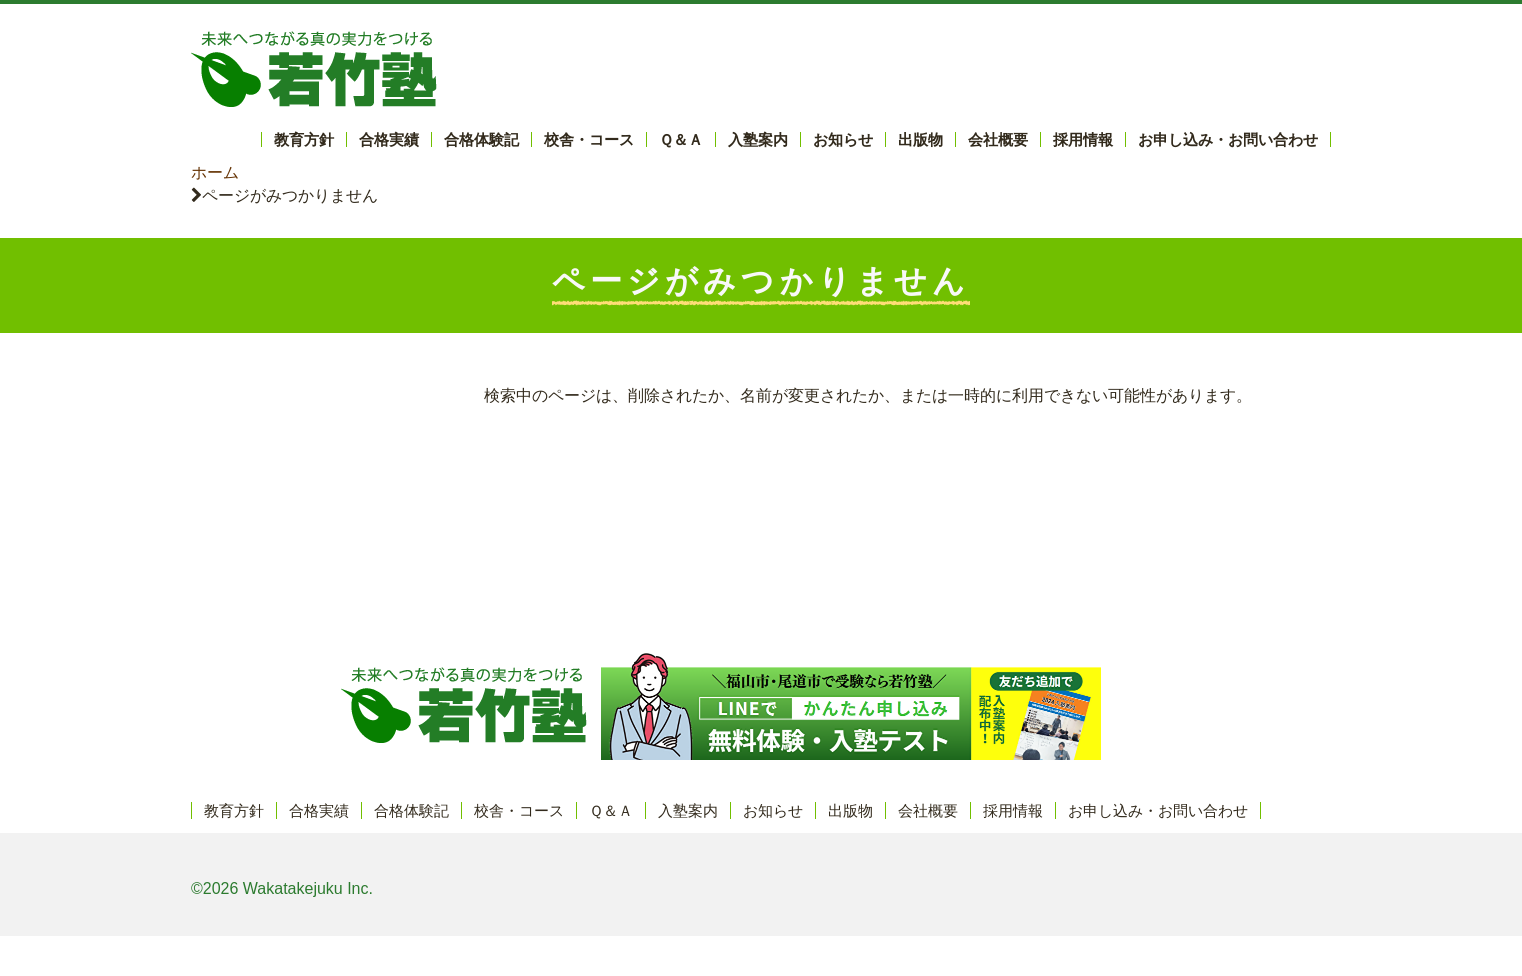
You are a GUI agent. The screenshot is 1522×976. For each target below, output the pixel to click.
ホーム (215, 172)
